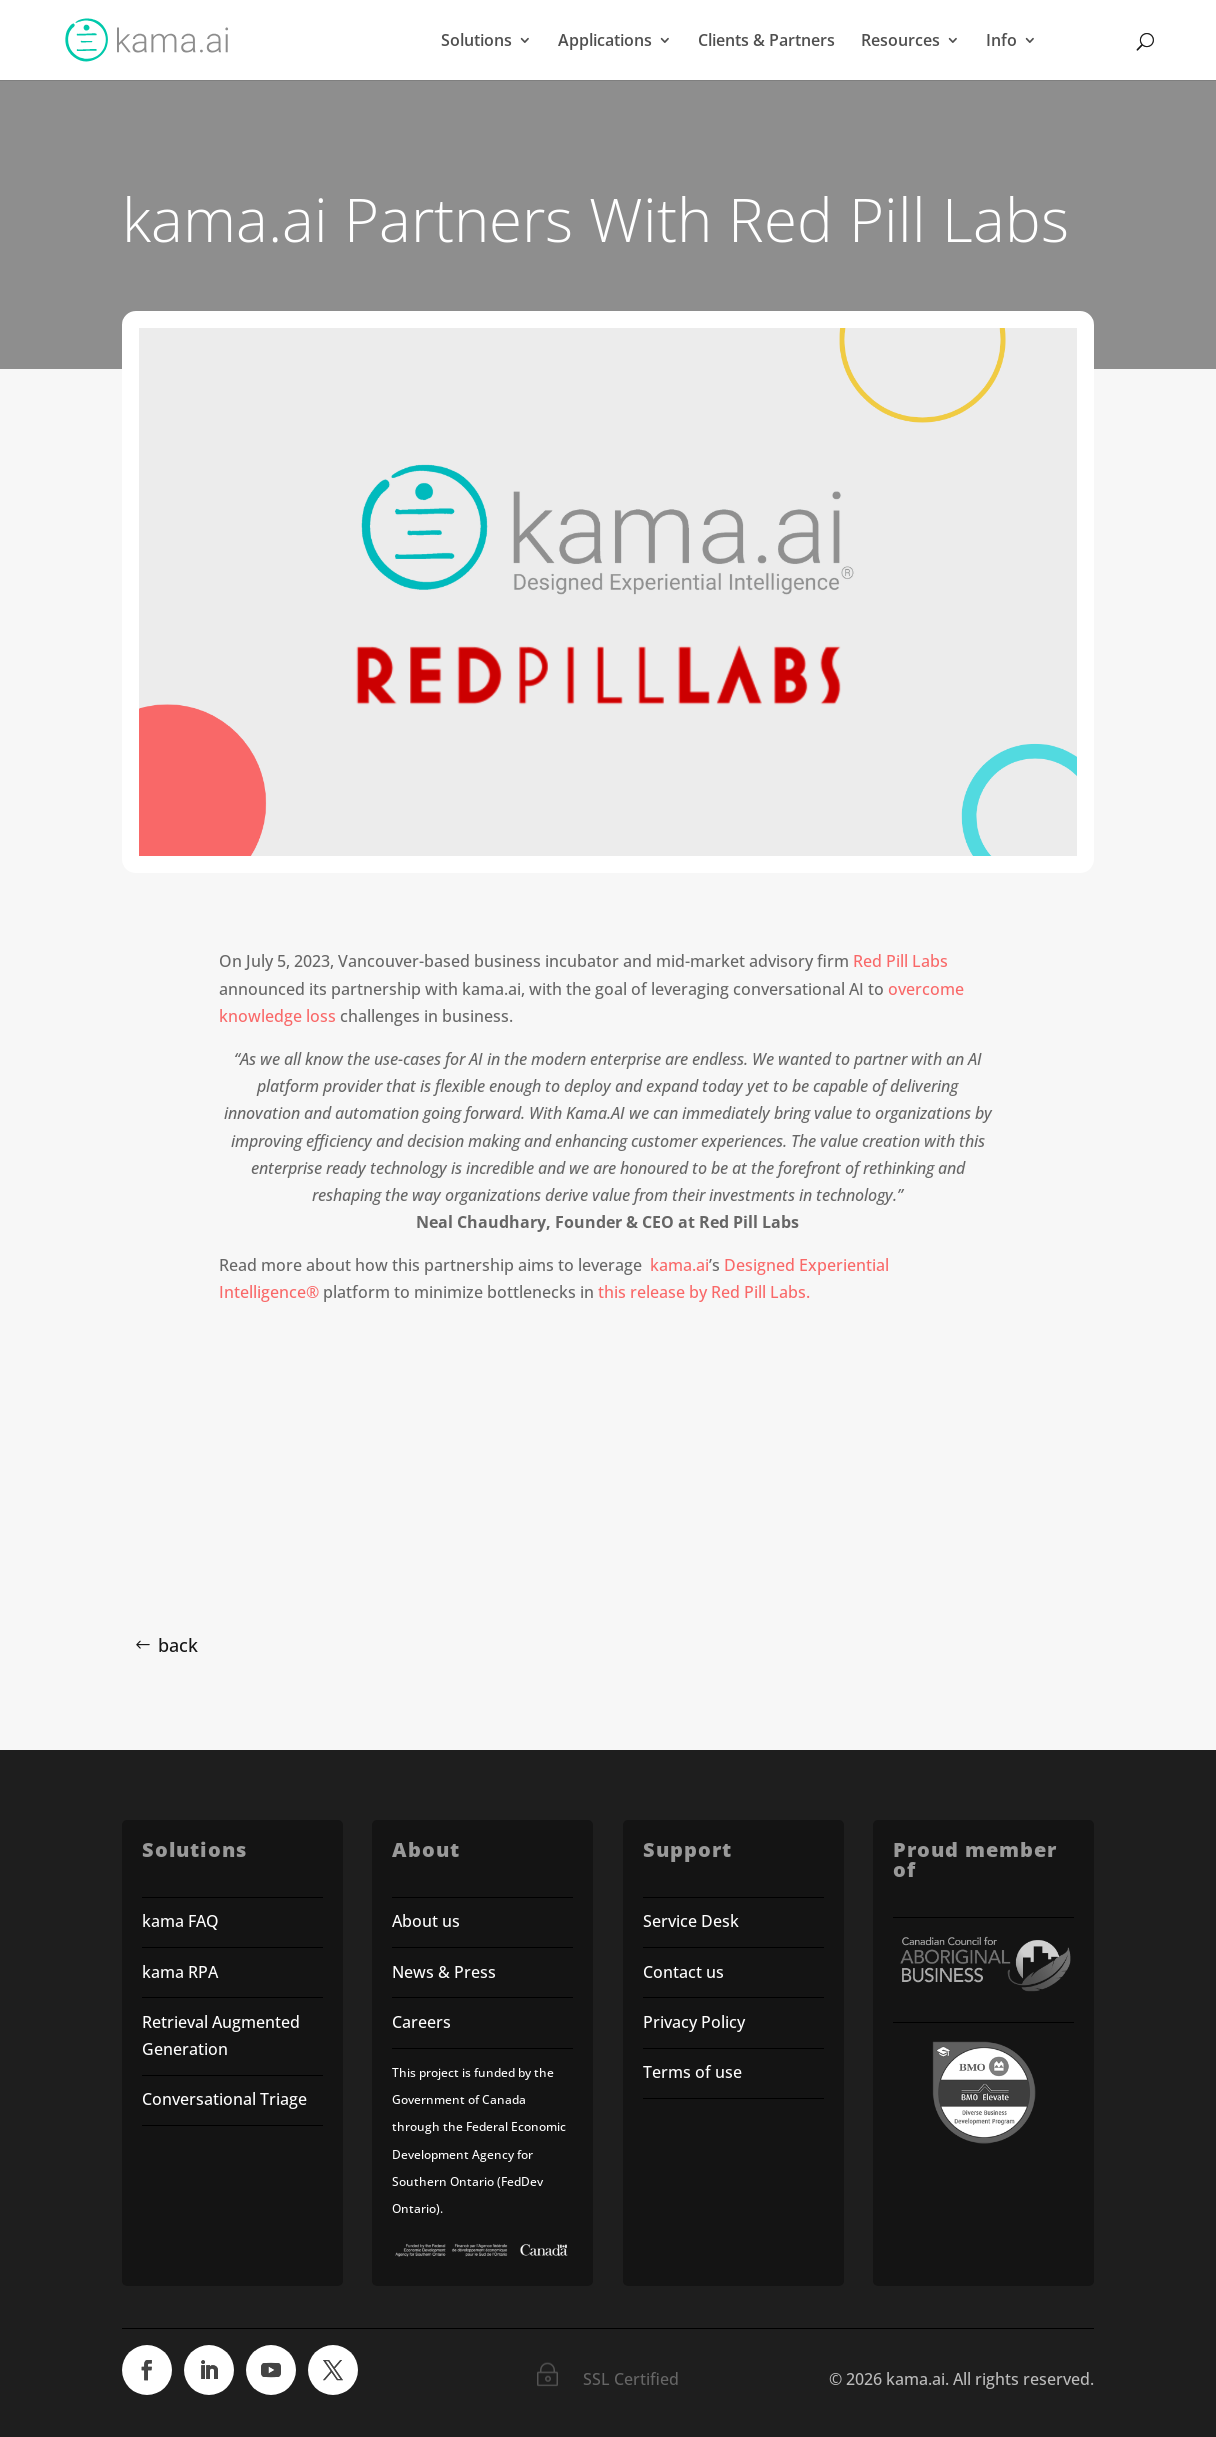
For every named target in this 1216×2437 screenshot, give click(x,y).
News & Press (444, 1972)
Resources (900, 42)
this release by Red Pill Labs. (704, 1292)
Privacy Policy (694, 2022)
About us (426, 1921)
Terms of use (694, 2072)
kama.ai (679, 1265)
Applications (605, 42)
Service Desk (691, 1921)
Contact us (683, 1972)
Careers (421, 2022)
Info (1001, 42)
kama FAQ (180, 1921)
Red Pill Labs (900, 961)
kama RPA (180, 1972)
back (178, 1645)
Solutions (476, 42)
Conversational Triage (224, 2099)
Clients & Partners (766, 42)
